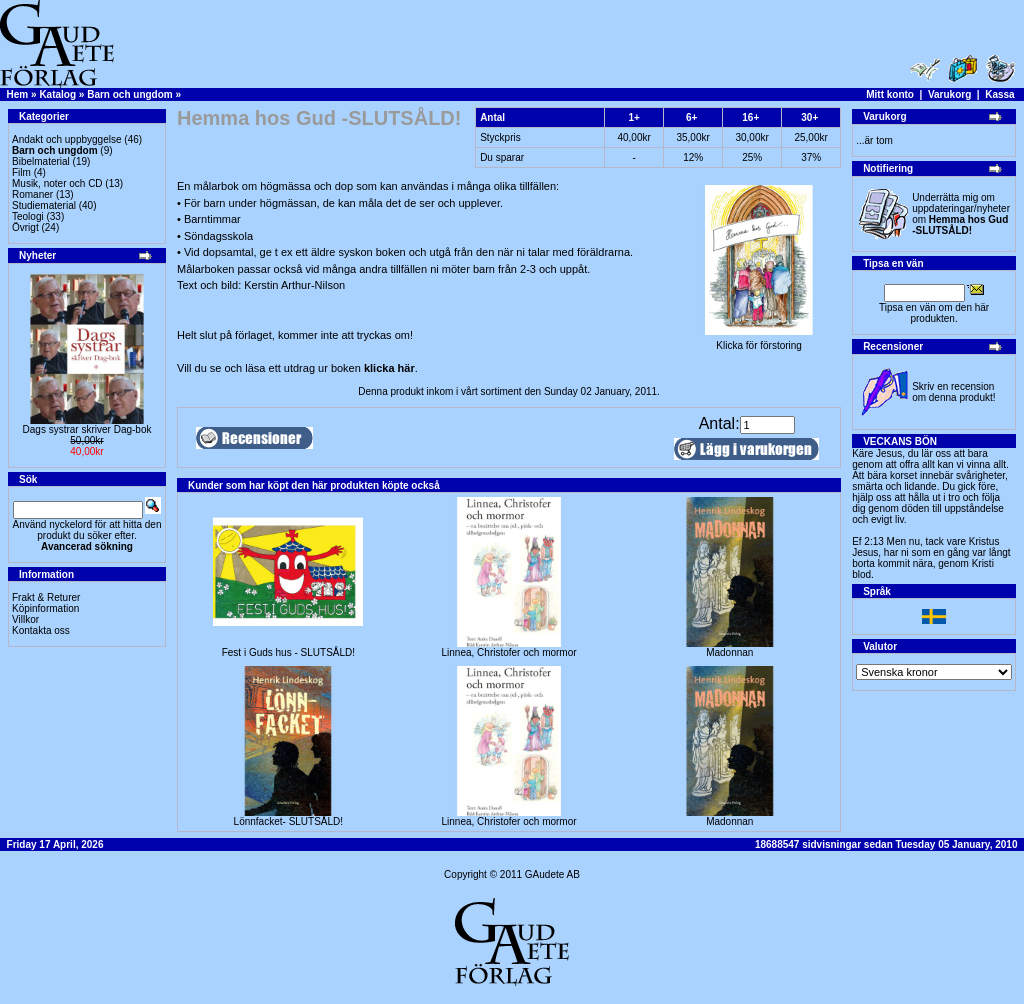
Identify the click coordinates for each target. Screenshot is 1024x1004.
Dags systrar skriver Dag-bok (87, 429)
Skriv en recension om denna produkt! (953, 392)
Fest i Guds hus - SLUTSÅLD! (288, 652)
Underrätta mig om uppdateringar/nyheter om (961, 214)
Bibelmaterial (41, 161)
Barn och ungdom (130, 94)
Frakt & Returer (46, 597)
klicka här (389, 368)
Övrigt (25, 227)
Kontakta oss (41, 630)
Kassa (999, 94)
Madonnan (729, 652)
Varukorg (949, 94)
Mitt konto (890, 94)
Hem (18, 94)
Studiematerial (44, 205)
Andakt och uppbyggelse (67, 139)
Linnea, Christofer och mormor (509, 652)
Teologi (28, 216)
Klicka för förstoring (759, 341)
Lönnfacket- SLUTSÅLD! (289, 821)
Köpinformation (45, 608)
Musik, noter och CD (57, 183)
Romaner (32, 194)
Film (21, 172)
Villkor (25, 619)
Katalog (57, 94)
